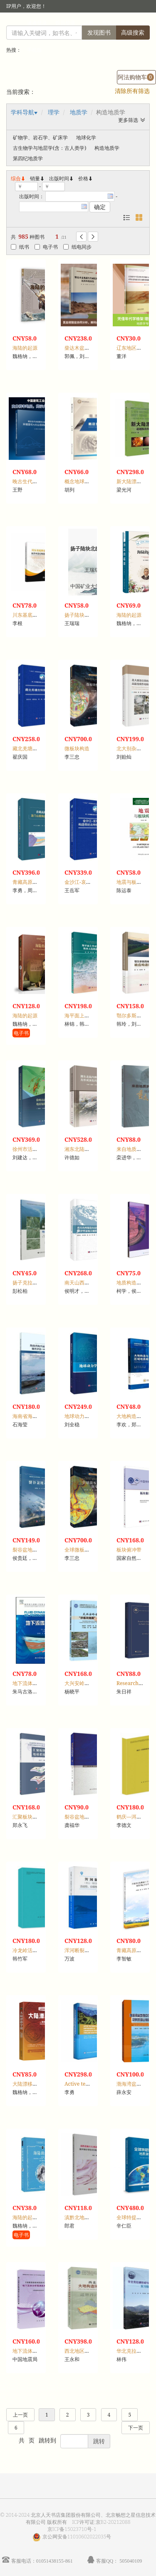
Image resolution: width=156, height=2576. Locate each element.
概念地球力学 (79, 481)
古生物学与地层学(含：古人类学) (49, 147)
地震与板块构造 (133, 882)
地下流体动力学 (29, 1683)
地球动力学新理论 (84, 1416)
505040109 (130, 2560)
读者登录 (37, 22)
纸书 (20, 246)
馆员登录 (65, 22)
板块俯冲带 (128, 1549)
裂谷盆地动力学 (29, 1549)
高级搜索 (132, 32)
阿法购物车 (136, 77)
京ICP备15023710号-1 (72, 2529)
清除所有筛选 (132, 91)
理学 (53, 112)
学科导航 (22, 112)
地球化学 (86, 137)
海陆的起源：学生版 (34, 2217)
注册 (89, 22)
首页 (107, 22)
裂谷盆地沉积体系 (84, 1816)
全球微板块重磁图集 (86, 1549)
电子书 (46, 246)
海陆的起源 (24, 347)
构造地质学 (106, 147)
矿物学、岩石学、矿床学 (40, 137)
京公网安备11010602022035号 (76, 2536)
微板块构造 (76, 748)
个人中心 (130, 22)
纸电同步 (77, 246)
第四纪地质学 (28, 158)
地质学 (78, 112)
